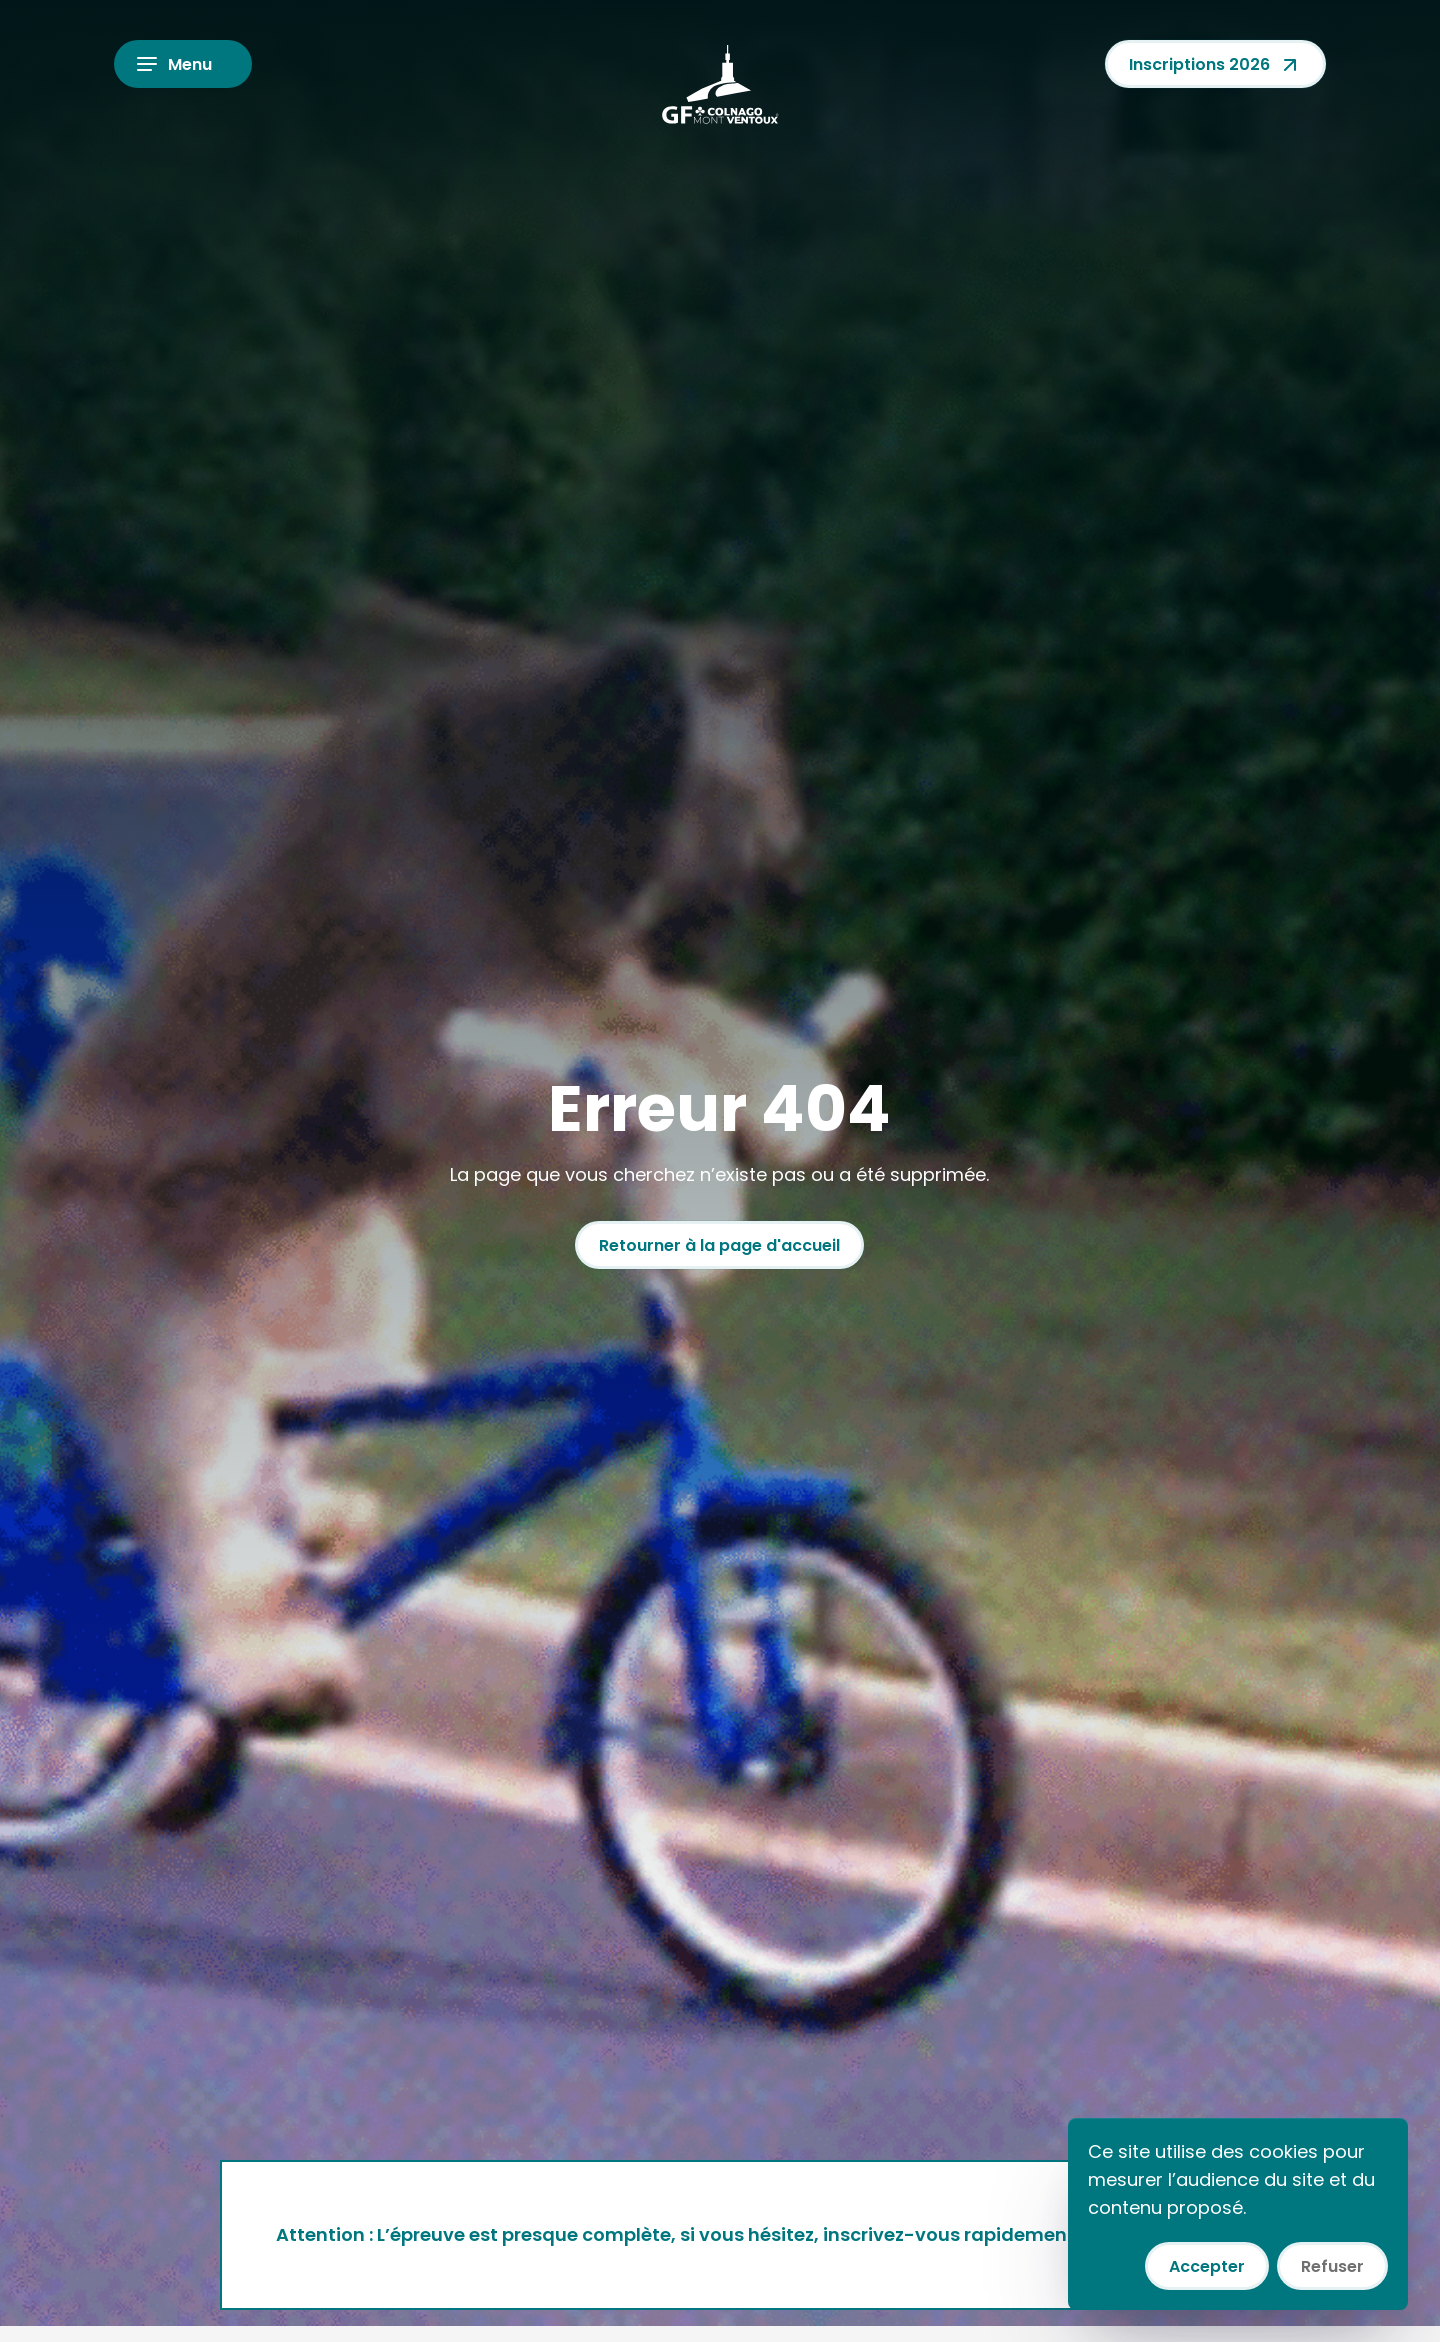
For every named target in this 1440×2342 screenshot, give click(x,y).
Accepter (1207, 2266)
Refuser (1332, 2266)
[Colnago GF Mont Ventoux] (720, 84)
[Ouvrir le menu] (183, 64)
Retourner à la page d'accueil (719, 1245)
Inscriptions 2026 (1215, 65)
